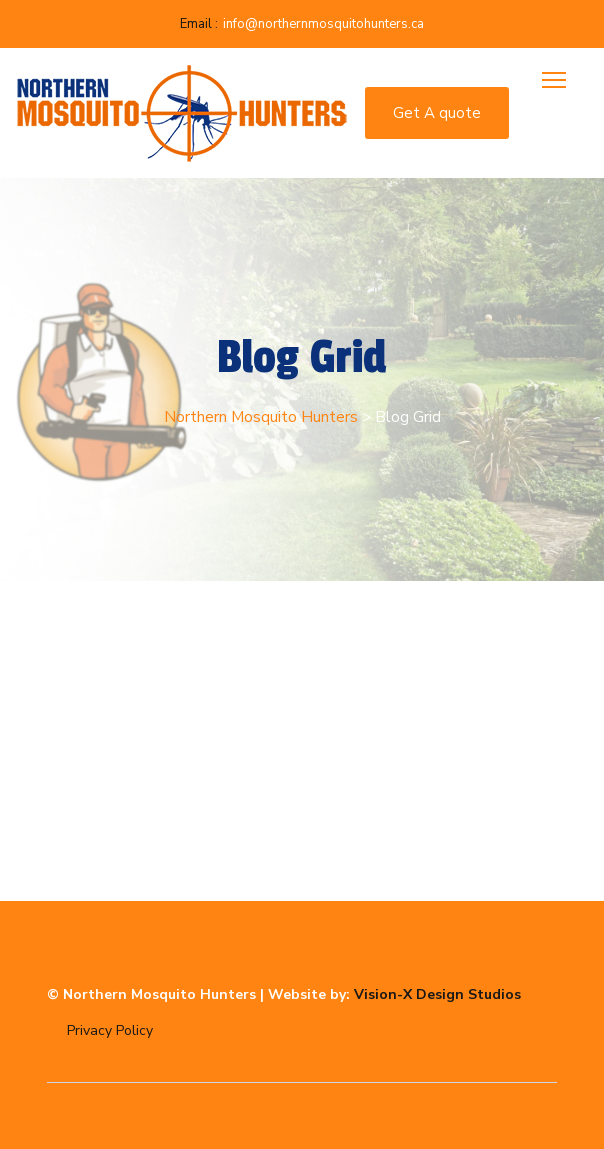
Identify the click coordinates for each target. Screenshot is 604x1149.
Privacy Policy (110, 1030)
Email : (199, 24)
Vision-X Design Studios (437, 994)
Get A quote (437, 113)
